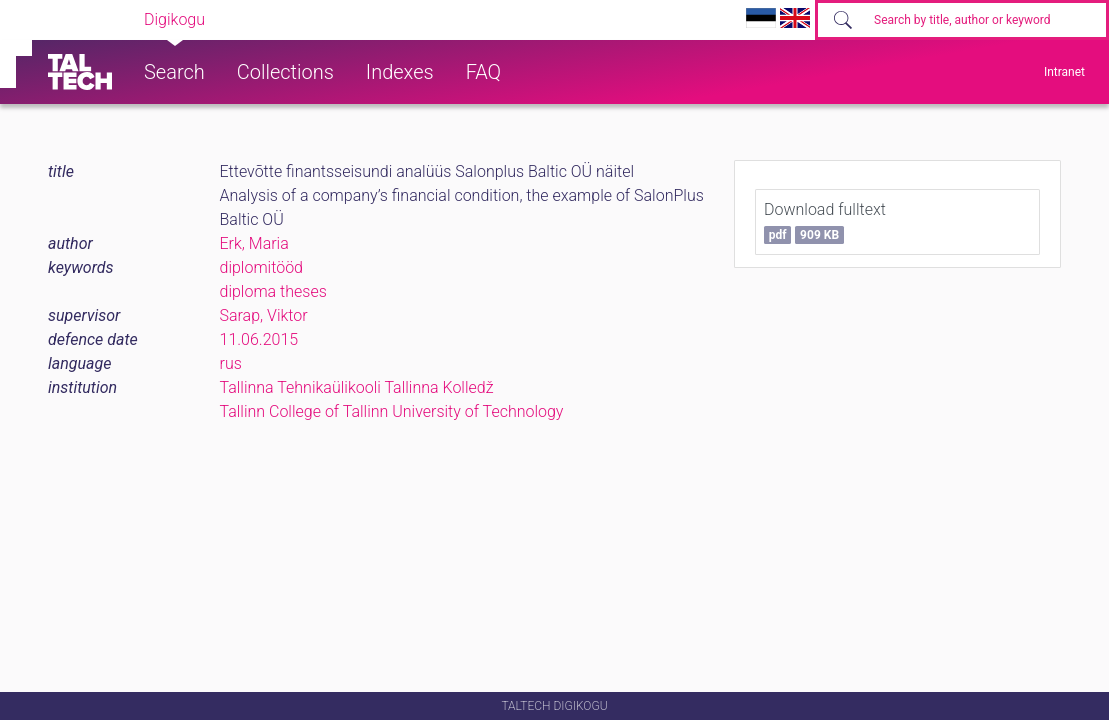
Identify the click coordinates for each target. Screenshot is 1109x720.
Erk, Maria (254, 243)
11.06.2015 (259, 339)
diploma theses (273, 291)
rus (231, 363)
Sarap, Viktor (264, 315)
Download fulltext (825, 222)
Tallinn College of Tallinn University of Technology (392, 411)
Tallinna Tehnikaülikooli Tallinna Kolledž (357, 387)
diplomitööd (262, 267)
